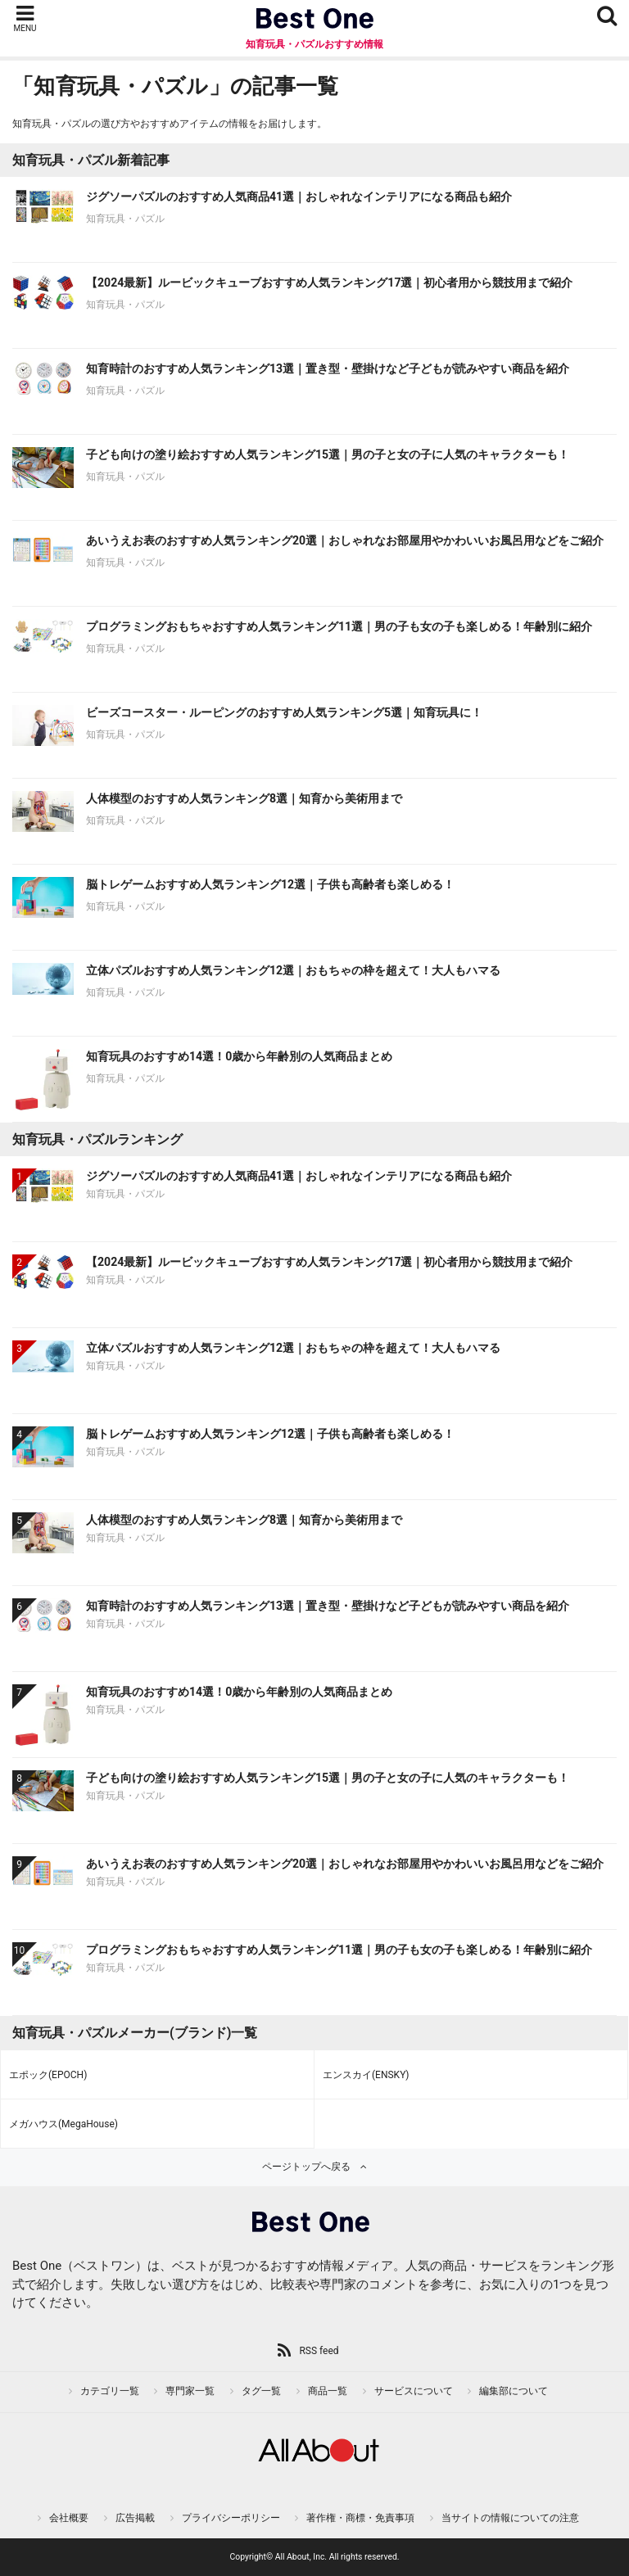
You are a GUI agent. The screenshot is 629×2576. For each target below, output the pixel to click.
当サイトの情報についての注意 (510, 2518)
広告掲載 (135, 2518)
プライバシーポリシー (231, 2518)
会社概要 (68, 2518)
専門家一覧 (190, 2391)
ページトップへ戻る (306, 2166)
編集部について (513, 2391)
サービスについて (413, 2391)
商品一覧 (327, 2391)
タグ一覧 (261, 2391)
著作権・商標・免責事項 (360, 2518)
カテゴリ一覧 (109, 2391)
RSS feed (318, 2351)
